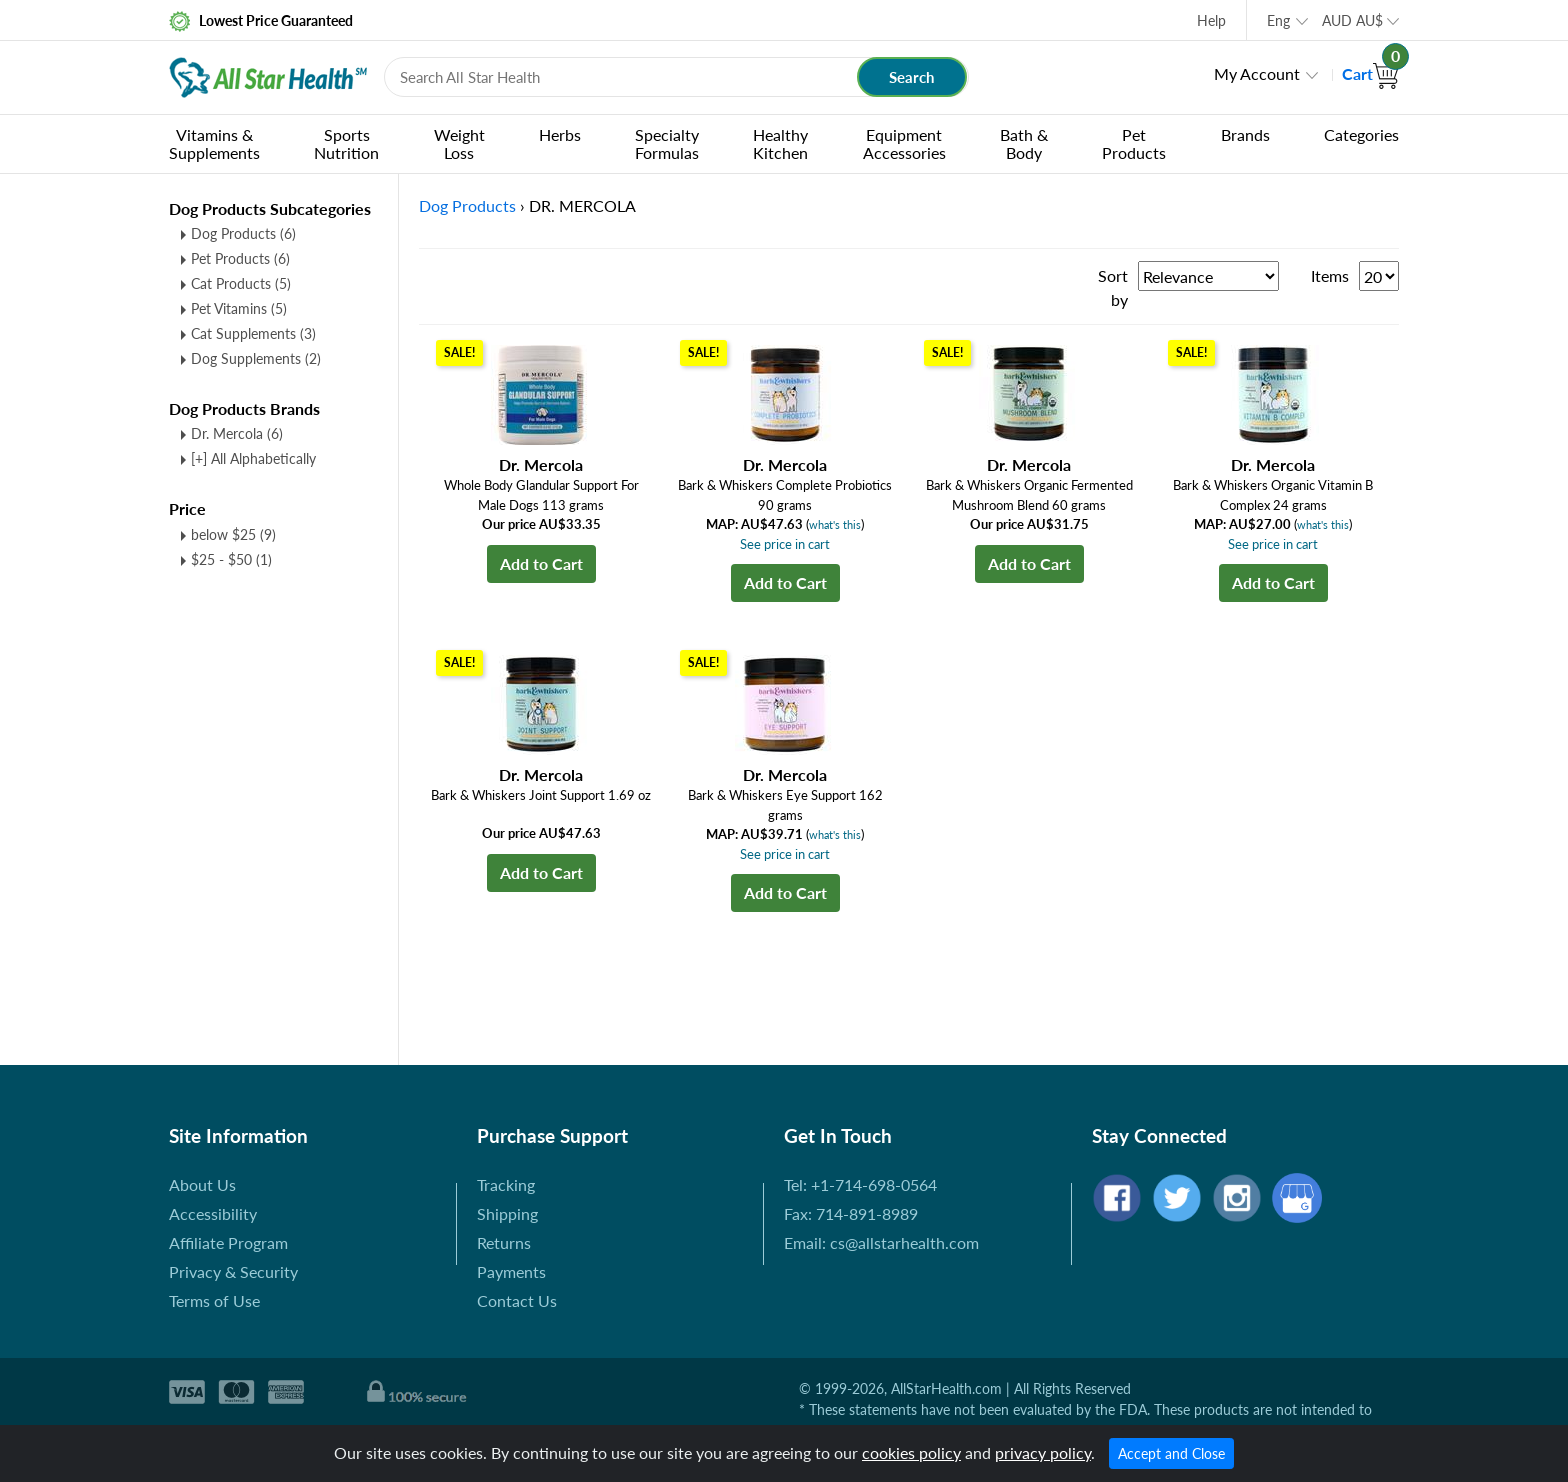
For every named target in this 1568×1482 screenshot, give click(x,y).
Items (1330, 275)
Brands (1245, 134)
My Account (1257, 73)
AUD (1352, 20)
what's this (835, 524)
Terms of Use (214, 1300)
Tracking (506, 1184)
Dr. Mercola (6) (237, 433)
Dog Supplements (256, 358)
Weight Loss (459, 143)
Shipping (507, 1213)
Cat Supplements (253, 333)
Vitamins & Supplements (214, 143)
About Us (202, 1184)
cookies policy (911, 1452)
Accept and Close (1171, 1453)
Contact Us (517, 1300)
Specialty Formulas (667, 143)
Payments (511, 1271)
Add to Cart (541, 563)
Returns (504, 1242)
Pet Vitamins (239, 308)
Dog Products (243, 233)
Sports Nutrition (346, 143)
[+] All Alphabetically (253, 458)
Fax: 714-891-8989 (851, 1213)
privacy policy (1043, 1452)
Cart (1370, 73)
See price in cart (785, 544)
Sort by (1113, 287)
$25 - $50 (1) (231, 559)
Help (1211, 20)
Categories (1361, 134)
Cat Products (241, 283)
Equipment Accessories (904, 143)
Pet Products (1134, 143)
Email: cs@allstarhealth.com (881, 1242)
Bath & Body (1024, 143)
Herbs (560, 134)
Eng (1278, 20)
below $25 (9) (233, 534)
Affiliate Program (228, 1242)
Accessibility (213, 1213)
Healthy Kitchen (780, 143)
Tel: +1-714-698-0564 (860, 1184)
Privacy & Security (233, 1271)
